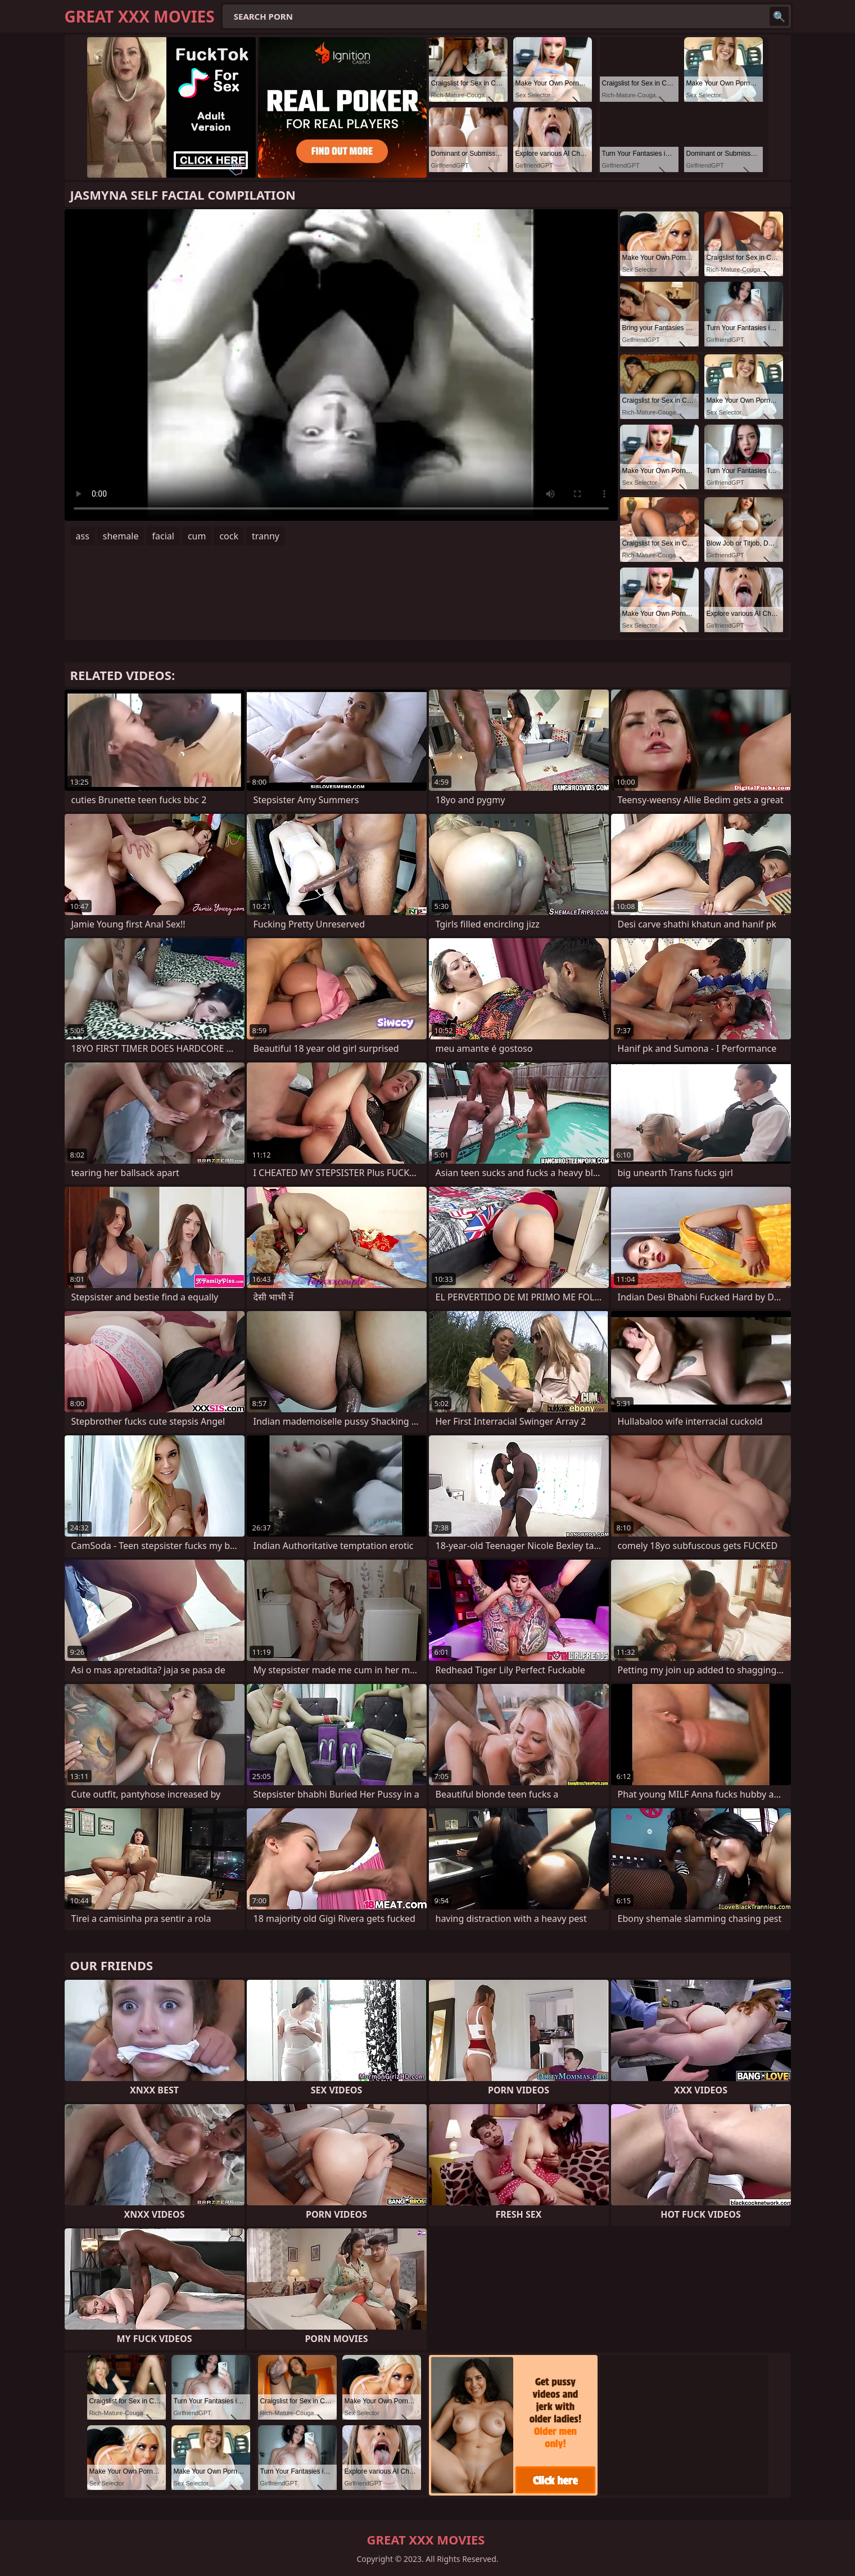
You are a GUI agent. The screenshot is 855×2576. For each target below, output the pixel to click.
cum (197, 536)
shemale (121, 536)
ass (82, 536)
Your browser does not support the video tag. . (341, 365)
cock (228, 536)
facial (163, 536)
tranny (265, 536)
